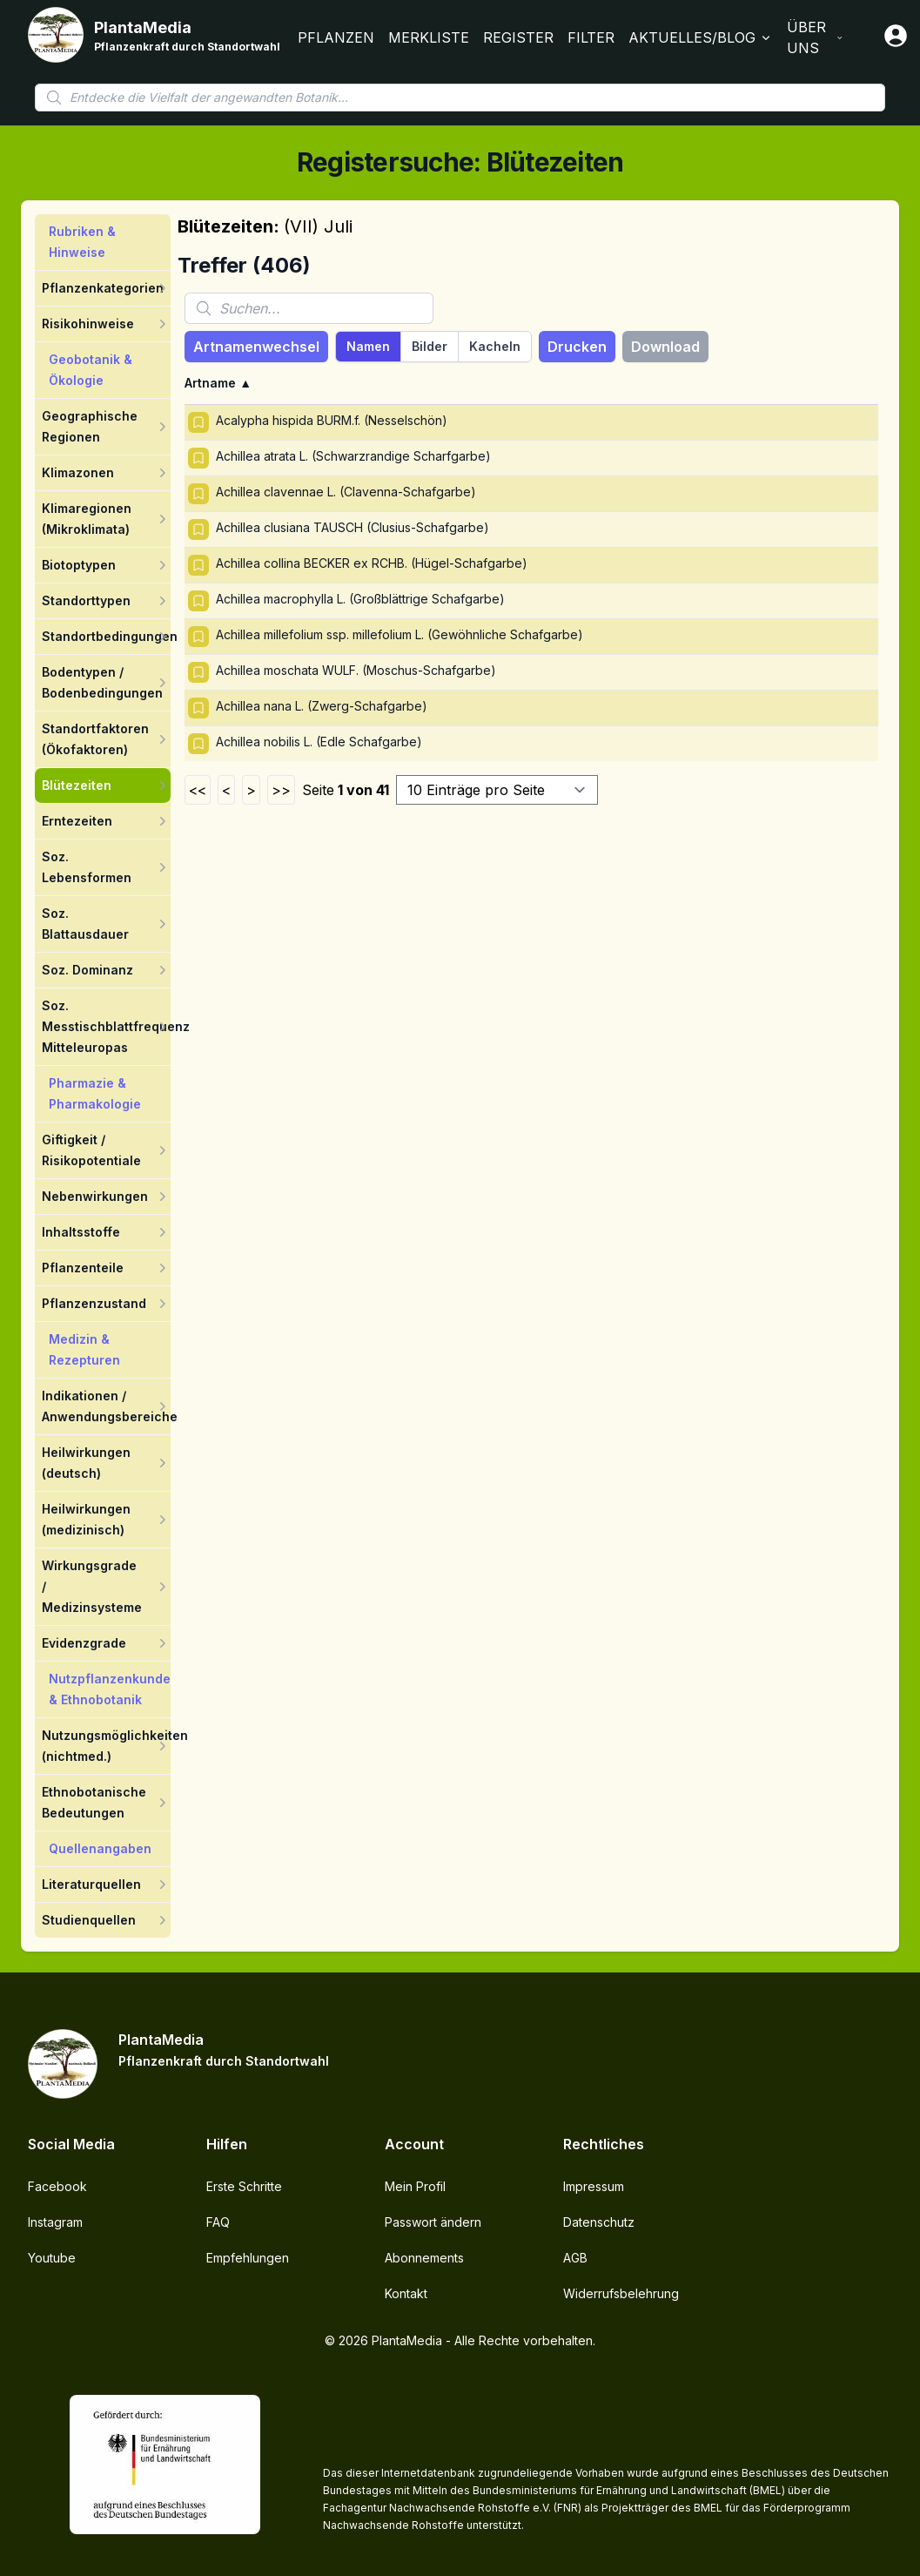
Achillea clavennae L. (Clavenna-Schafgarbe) (346, 491)
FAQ (218, 2222)
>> (281, 790)
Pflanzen (336, 37)
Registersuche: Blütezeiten (460, 162)
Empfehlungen (247, 2257)
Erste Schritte (244, 2186)
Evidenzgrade (84, 1642)
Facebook (57, 2186)
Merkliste (428, 37)
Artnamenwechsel (256, 346)
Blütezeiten (76, 785)
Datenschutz (599, 2222)
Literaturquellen (91, 1884)
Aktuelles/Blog (700, 37)
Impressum (593, 2186)
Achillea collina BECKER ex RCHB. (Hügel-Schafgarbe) (371, 563)
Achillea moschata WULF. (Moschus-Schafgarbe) (356, 670)
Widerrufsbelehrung (621, 2293)
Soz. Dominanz (87, 969)
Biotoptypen (79, 564)
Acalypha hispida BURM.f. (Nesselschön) (331, 420)
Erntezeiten (77, 820)
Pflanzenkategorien (103, 287)
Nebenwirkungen (95, 1196)
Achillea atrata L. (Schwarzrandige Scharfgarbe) (353, 455)
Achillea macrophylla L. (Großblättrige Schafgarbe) (360, 598)
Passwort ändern (433, 2222)
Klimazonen (78, 472)
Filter (590, 37)
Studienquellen (89, 1919)
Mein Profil (415, 2186)
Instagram (55, 2222)
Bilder (429, 346)
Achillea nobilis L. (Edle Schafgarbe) (319, 741)
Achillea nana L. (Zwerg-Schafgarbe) (321, 705)
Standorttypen (86, 600)
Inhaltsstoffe (81, 1231)
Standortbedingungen (110, 636)
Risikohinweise (88, 323)
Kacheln (494, 346)
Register (518, 37)
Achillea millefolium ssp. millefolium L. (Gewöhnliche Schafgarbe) (399, 634)
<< (197, 790)
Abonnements (424, 2257)
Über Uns (815, 37)
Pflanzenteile (83, 1267)
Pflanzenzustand (94, 1303)
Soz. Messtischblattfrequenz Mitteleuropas (116, 1026)
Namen (368, 346)
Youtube (52, 2257)
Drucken (577, 346)
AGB (575, 2257)
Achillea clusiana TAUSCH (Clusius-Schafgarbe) (352, 527)
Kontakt (406, 2293)
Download (665, 346)
